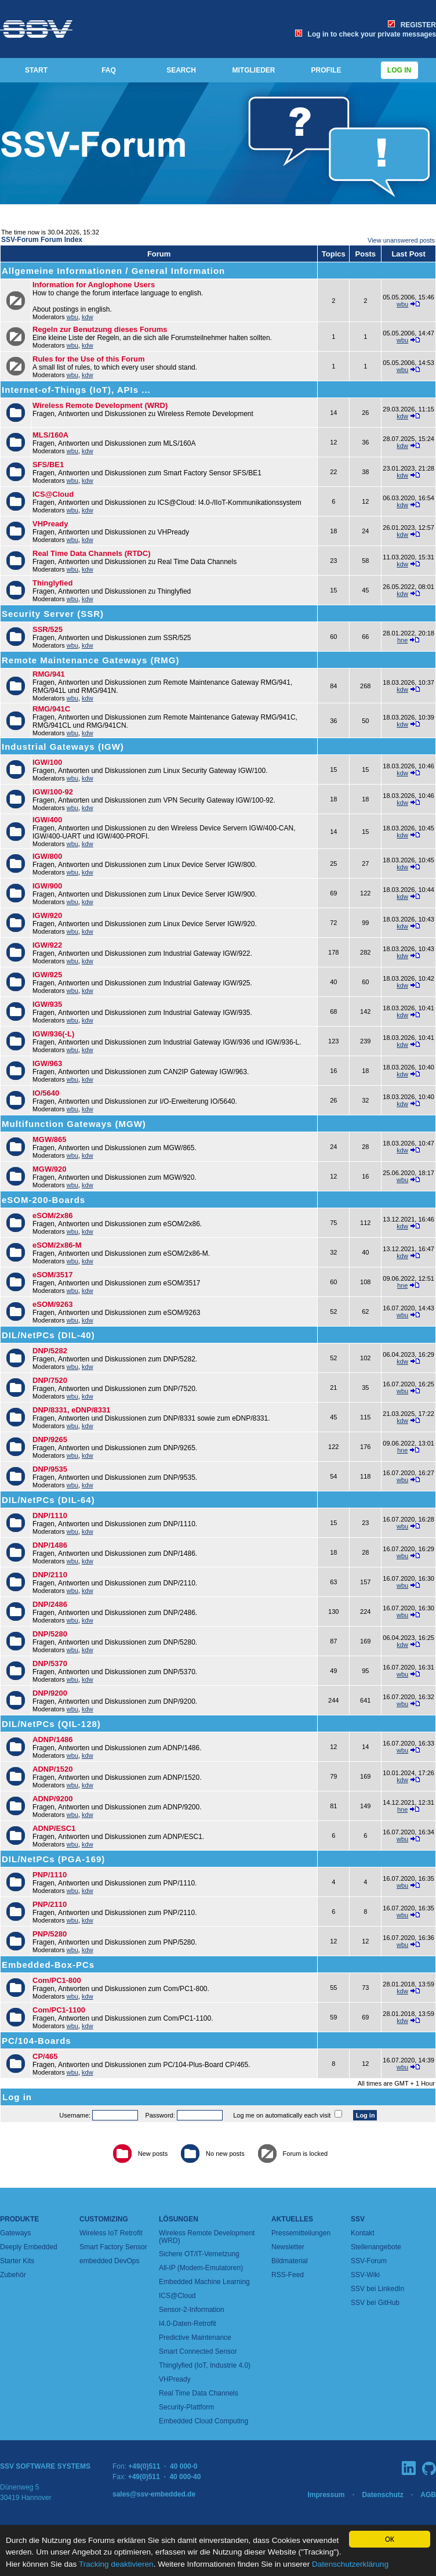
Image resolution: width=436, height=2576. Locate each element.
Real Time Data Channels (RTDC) (91, 553)
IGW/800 (47, 856)
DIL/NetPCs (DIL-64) (48, 1500)
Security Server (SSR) (53, 614)
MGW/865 (49, 1139)
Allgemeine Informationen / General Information (113, 271)
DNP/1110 (49, 1515)
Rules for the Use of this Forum (88, 359)
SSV (358, 2219)
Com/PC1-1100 (58, 2010)
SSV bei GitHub (375, 2303)
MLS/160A (50, 435)
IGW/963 (47, 1063)
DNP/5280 (49, 1634)
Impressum (325, 2495)
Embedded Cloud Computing (203, 2421)
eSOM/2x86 (52, 1215)
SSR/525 (47, 629)
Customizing (103, 2219)
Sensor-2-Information (191, 2310)
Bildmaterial (289, 2261)
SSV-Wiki (365, 2275)
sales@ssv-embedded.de (153, 2494)
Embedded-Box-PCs (48, 1965)
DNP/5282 (49, 1350)
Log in (399, 70)
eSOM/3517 (52, 1274)
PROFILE (326, 70)
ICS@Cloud (53, 494)
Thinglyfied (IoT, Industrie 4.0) (204, 2365)
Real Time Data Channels (198, 2393)
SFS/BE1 (48, 464)
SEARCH (181, 70)
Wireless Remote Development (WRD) (100, 405)
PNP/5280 (49, 1934)
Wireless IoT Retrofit (110, 2233)
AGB (428, 2495)
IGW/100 (47, 762)
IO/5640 (45, 1093)
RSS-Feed (287, 2275)
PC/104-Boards (36, 2041)
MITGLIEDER (253, 70)
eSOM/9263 (52, 1304)
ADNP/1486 (52, 1739)
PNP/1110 (49, 1874)
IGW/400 (47, 819)
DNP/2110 (49, 1574)
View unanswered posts (401, 240)
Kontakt (363, 2233)
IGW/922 (47, 945)
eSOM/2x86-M (57, 1245)
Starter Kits (17, 2261)
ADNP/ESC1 (53, 1828)
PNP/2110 (49, 1904)
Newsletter (287, 2247)
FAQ (108, 70)
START (36, 70)
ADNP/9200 (52, 1798)
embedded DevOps (109, 2261)
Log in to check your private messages (365, 34)
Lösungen (178, 2219)
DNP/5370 (49, 1663)
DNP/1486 (49, 1545)
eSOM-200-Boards (43, 1200)
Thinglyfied (52, 583)
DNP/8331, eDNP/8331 (71, 1410)
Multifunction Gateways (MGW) (74, 1124)
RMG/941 (48, 674)
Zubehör (13, 2275)
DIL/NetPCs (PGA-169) (53, 1859)
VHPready (50, 523)
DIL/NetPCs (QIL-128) (51, 1724)
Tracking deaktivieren (116, 2564)
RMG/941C (51, 708)
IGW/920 (47, 915)
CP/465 (44, 2056)
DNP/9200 (49, 1693)
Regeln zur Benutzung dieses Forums (100, 329)
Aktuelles (292, 2219)
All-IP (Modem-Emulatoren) (201, 2268)
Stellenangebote (376, 2247)
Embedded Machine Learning (204, 2282)
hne (402, 640)
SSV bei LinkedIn (377, 2289)
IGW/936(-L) (53, 1033)
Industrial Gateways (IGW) (63, 747)
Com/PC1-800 (56, 1980)
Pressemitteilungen (300, 2233)
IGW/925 (47, 974)
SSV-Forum (369, 2261)
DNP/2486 (49, 1604)
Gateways (15, 2233)
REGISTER (412, 25)
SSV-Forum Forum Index (41, 240)
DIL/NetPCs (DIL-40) (48, 1335)
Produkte (19, 2219)
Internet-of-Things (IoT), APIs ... (76, 390)
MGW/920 (49, 1169)
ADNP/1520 (52, 1769)
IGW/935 (47, 1004)
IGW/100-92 (52, 791)
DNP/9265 (49, 1439)
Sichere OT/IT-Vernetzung (199, 2254)
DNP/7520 (49, 1380)
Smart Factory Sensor (113, 2247)
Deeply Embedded (28, 2247)
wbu (72, 316)
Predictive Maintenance (195, 2337)
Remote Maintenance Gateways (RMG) (90, 660)
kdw (87, 316)
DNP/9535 (49, 1469)
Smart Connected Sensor (198, 2351)
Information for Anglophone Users (93, 284)
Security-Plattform (186, 2407)
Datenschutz (382, 2495)
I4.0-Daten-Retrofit (187, 2324)
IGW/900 (47, 885)
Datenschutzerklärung (350, 2564)
